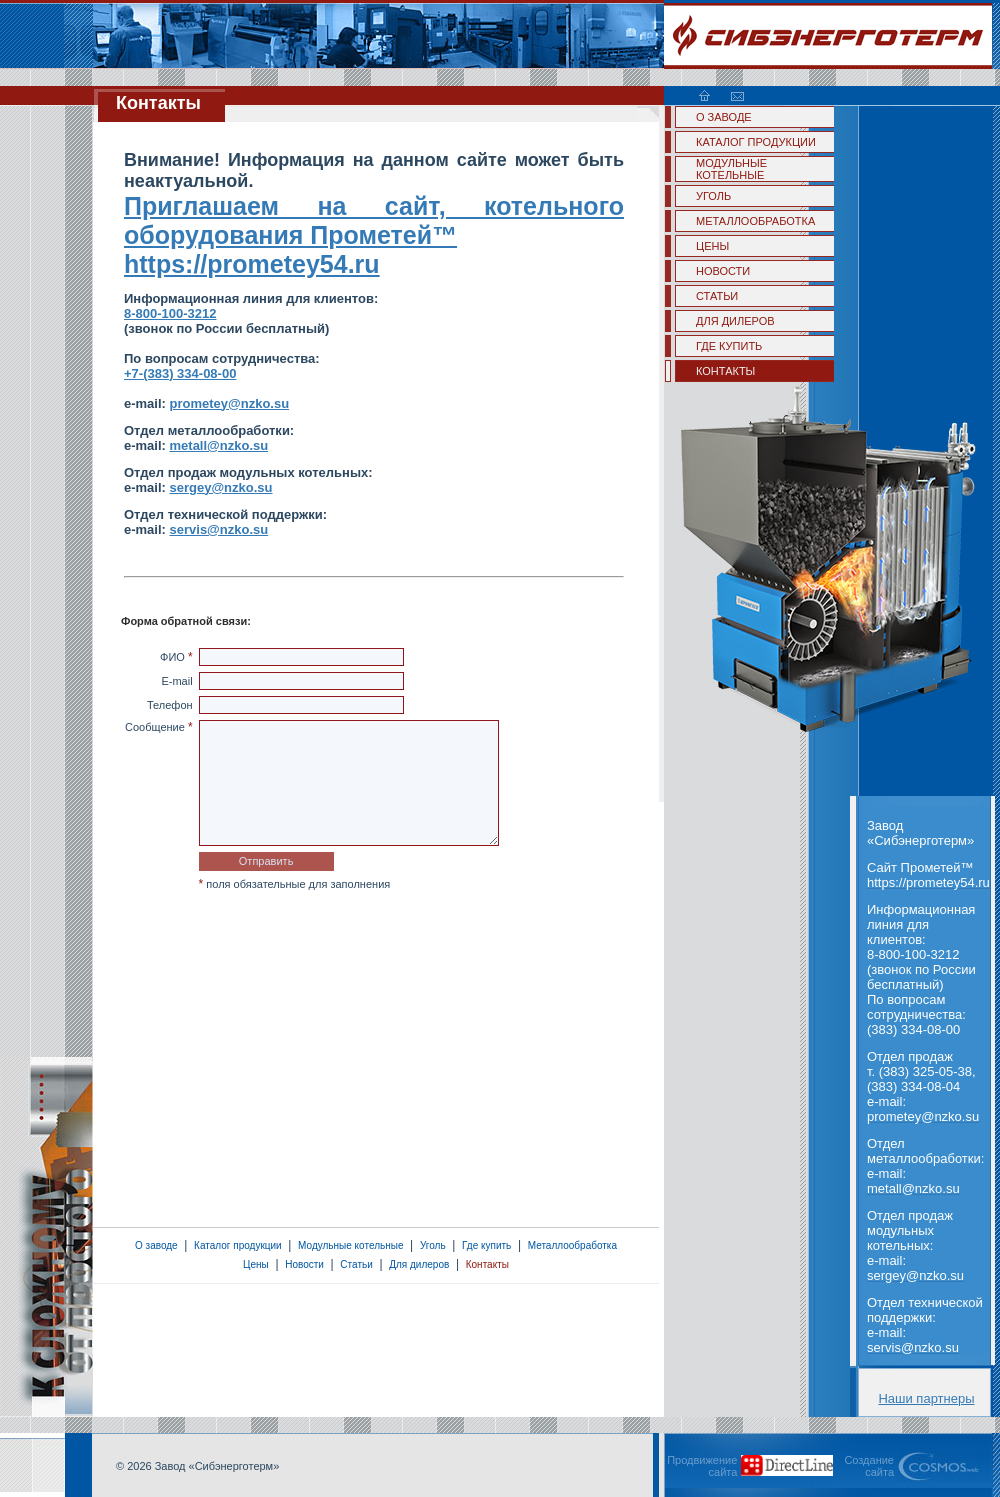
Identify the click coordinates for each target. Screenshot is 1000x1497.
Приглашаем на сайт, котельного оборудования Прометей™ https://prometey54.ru (374, 235)
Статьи (356, 1264)
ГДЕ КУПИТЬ (729, 346)
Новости (304, 1264)
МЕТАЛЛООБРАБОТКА (755, 221)
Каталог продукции (238, 1245)
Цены (256, 1264)
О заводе (156, 1245)
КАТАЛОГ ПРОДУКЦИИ (756, 142)
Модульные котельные (350, 1245)
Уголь (433, 1245)
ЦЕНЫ (712, 246)
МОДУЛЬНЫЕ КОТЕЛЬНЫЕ (731, 169)
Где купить (486, 1245)
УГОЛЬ (713, 196)
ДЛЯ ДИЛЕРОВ (735, 321)
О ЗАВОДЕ (724, 117)
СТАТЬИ (717, 296)
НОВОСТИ (723, 271)
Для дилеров (419, 1264)
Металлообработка (572, 1245)
